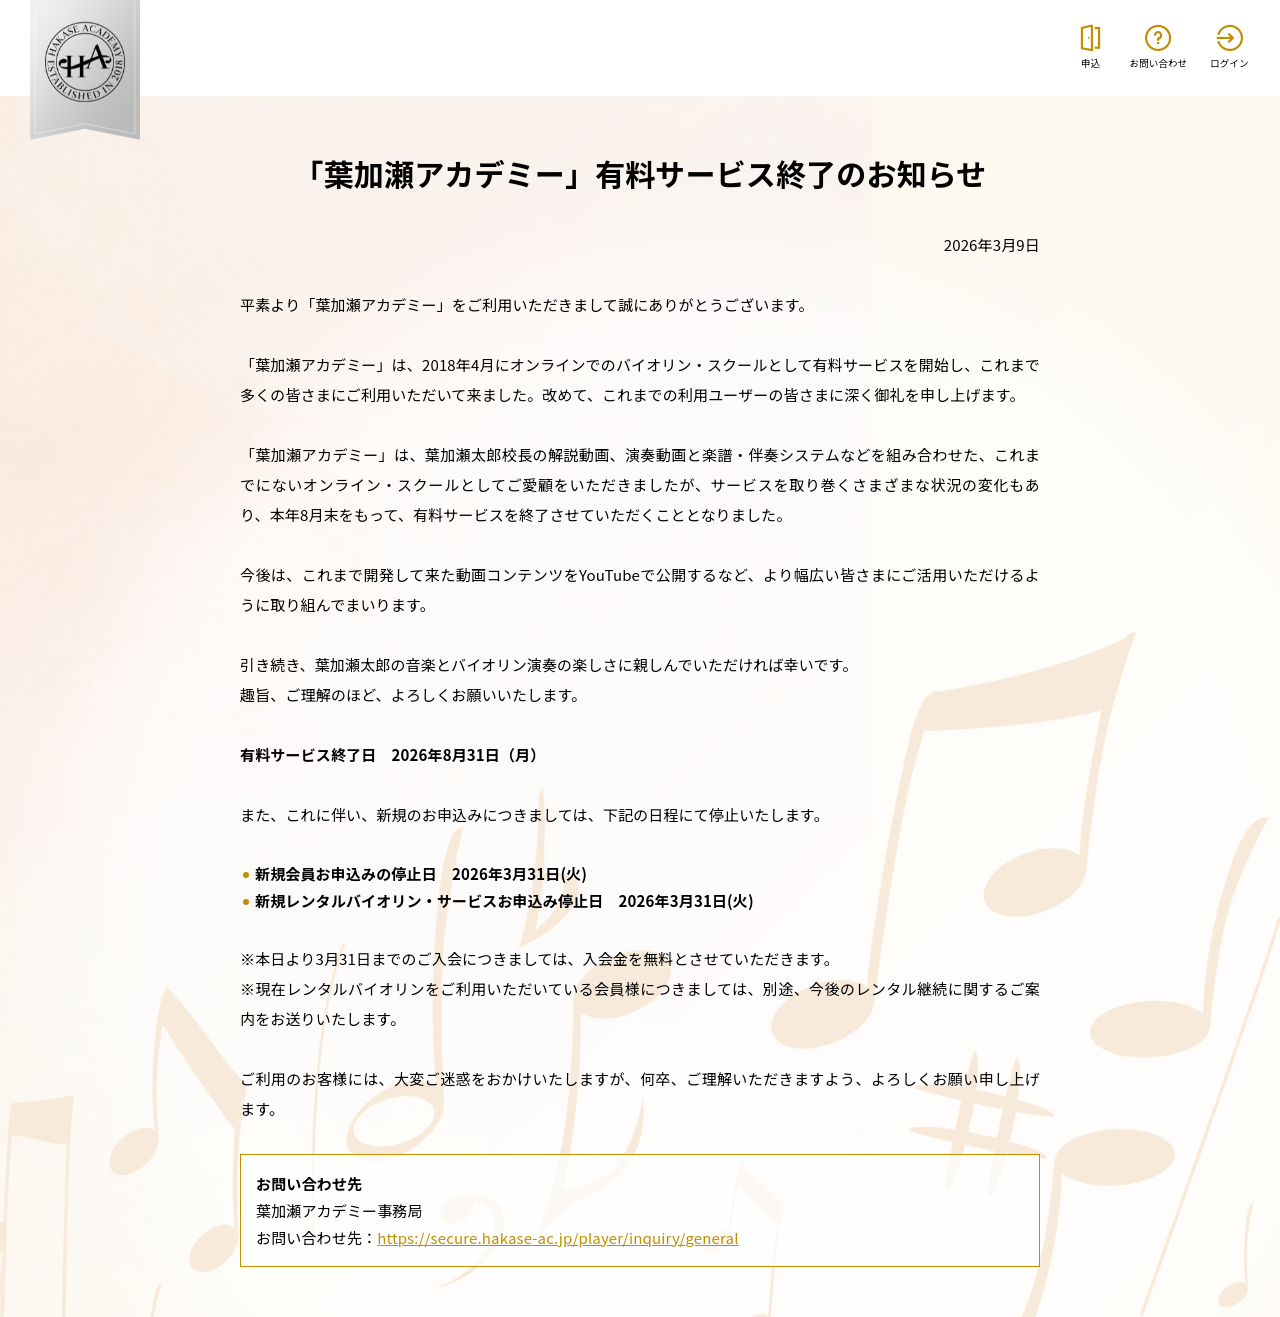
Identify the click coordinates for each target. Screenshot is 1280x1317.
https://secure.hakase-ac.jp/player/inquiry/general (557, 1237)
